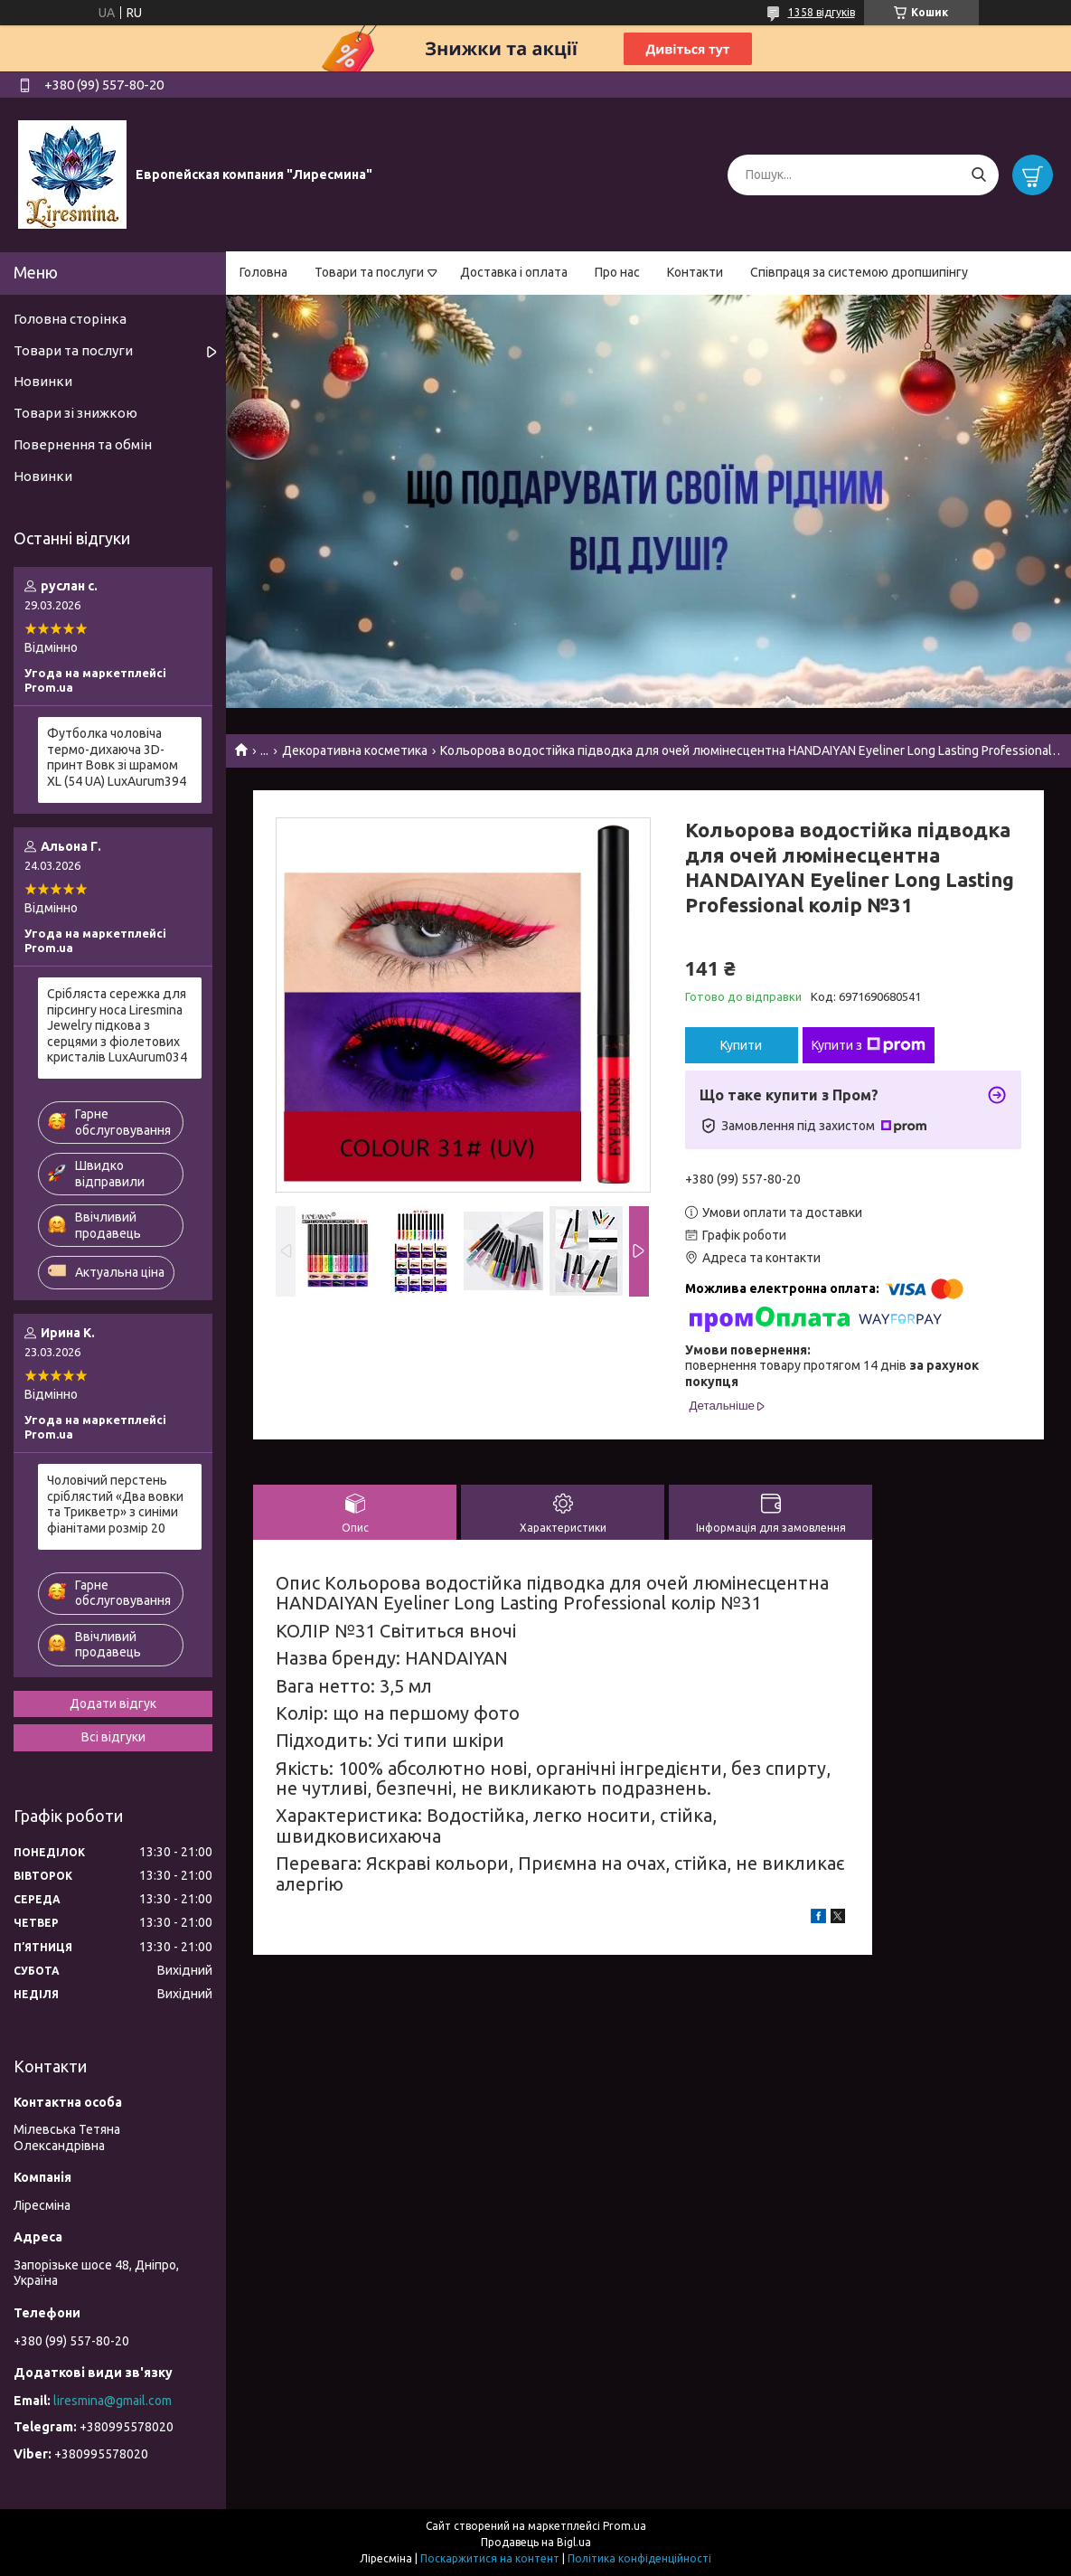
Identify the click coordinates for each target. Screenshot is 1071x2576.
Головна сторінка (70, 318)
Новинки (43, 381)
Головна (263, 272)
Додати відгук (113, 1703)
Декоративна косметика (354, 750)
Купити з (868, 1045)
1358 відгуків (821, 12)
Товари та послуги (369, 272)
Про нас (617, 272)
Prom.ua (624, 2526)
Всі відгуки (113, 1737)
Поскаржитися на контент (489, 2558)
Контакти (695, 272)
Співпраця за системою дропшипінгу (859, 272)
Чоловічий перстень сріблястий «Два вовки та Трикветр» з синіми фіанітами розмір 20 (115, 1504)
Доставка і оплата (514, 272)
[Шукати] (978, 175)
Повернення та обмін (83, 444)
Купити (741, 1045)
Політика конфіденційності (639, 2558)
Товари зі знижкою (75, 412)
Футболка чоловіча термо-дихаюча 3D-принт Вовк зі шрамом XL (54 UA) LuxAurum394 (116, 757)
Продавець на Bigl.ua (536, 2542)
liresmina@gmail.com (112, 2400)
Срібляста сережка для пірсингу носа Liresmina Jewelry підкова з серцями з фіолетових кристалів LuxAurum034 (117, 1025)
